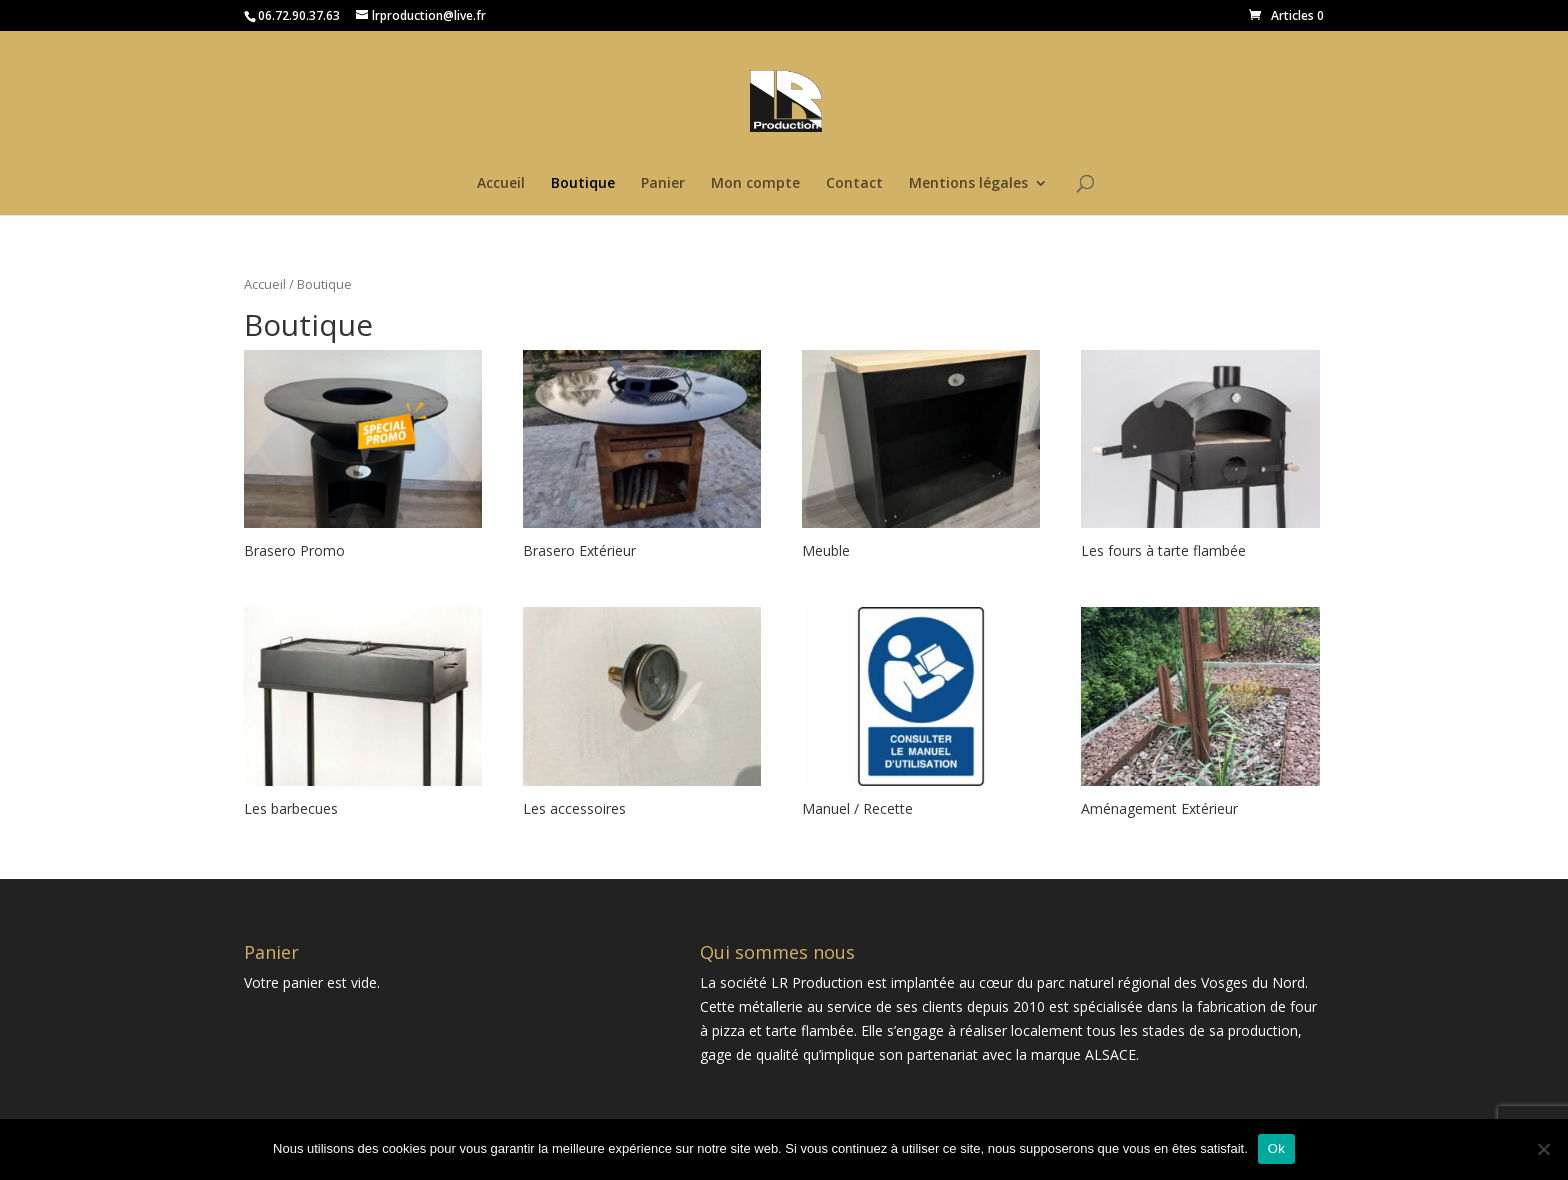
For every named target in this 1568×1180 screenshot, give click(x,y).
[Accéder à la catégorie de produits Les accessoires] (642, 715)
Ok (1276, 1148)
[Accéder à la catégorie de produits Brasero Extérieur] (642, 458)
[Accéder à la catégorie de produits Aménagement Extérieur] (1200, 715)
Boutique (583, 184)
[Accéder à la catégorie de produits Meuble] (921, 458)
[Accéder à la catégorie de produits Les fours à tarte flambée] (1200, 458)
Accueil (501, 184)
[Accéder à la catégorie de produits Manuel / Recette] (921, 715)
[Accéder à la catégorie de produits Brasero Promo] (363, 458)
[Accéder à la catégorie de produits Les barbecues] (363, 715)
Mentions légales (968, 184)
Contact (854, 184)
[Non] (1543, 1149)
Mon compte (755, 184)
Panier (663, 184)
